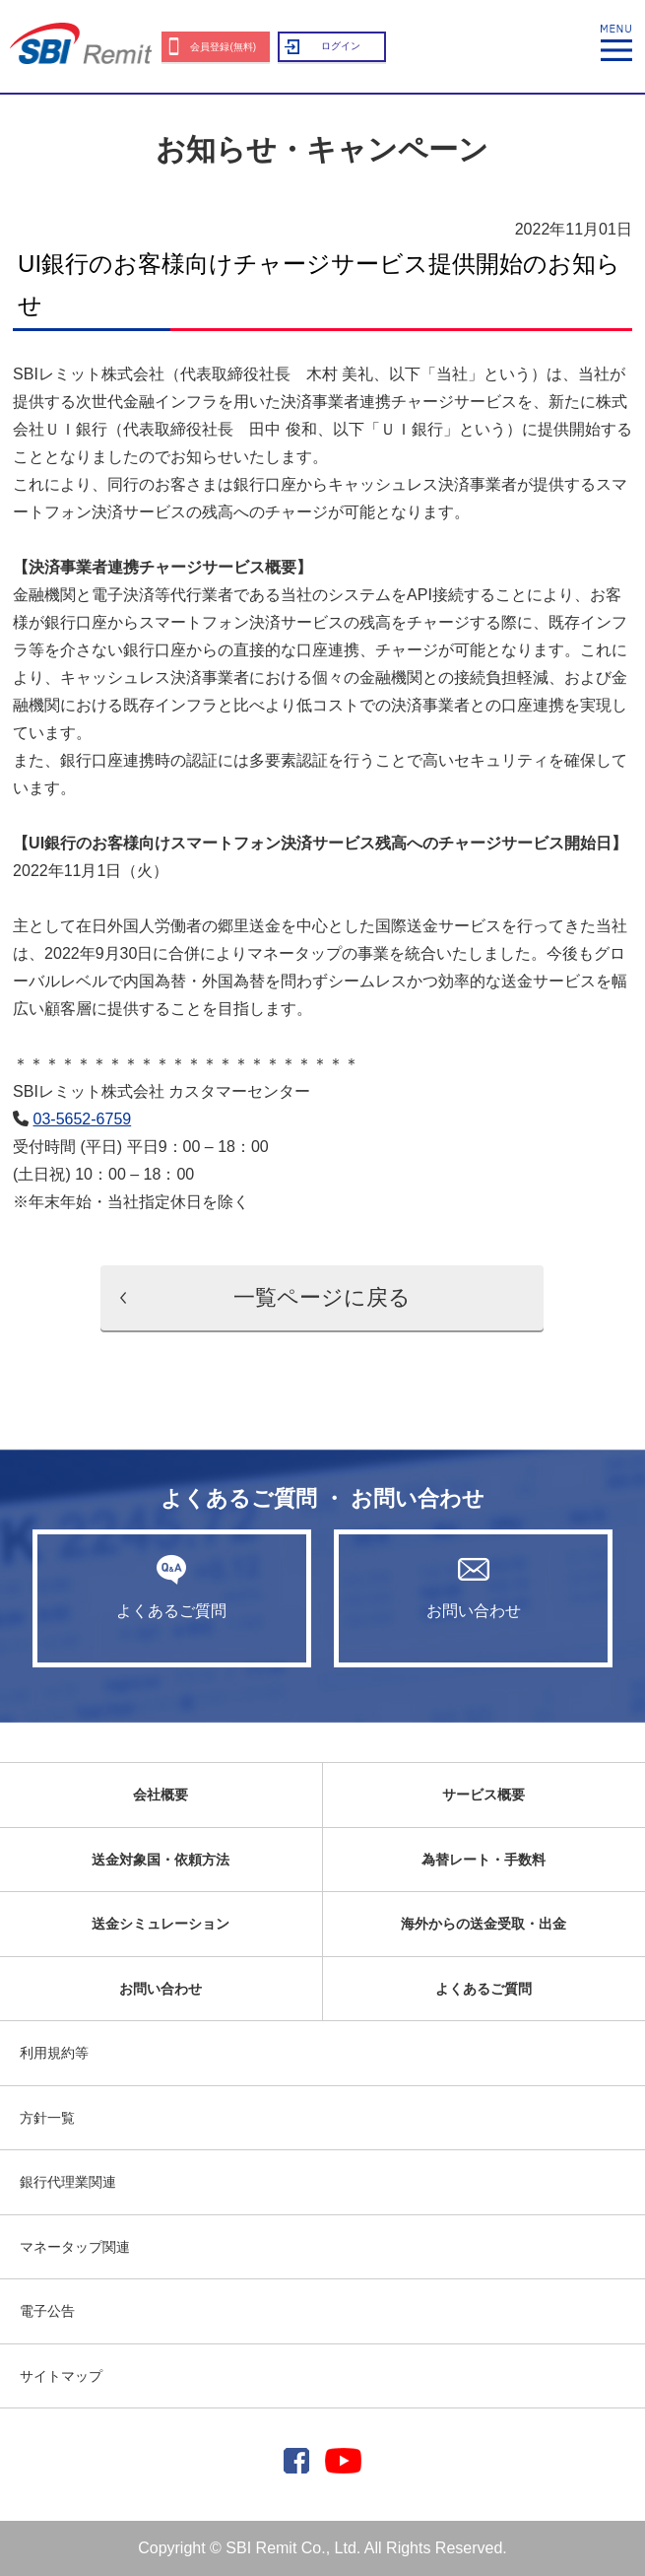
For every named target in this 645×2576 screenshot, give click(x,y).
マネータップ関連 (75, 2247)
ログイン (340, 45)
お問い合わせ (473, 1586)
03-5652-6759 (82, 1119)
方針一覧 (47, 2118)
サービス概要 (483, 1794)
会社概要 (160, 1794)
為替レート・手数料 (483, 1859)
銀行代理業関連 (68, 2182)
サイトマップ (61, 2376)
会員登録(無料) (223, 46)
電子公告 (47, 2311)
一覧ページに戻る (322, 1297)
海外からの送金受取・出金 (483, 1924)
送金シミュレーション (160, 1924)
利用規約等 (54, 2053)
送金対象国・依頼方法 (160, 1859)
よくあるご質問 (171, 1586)
